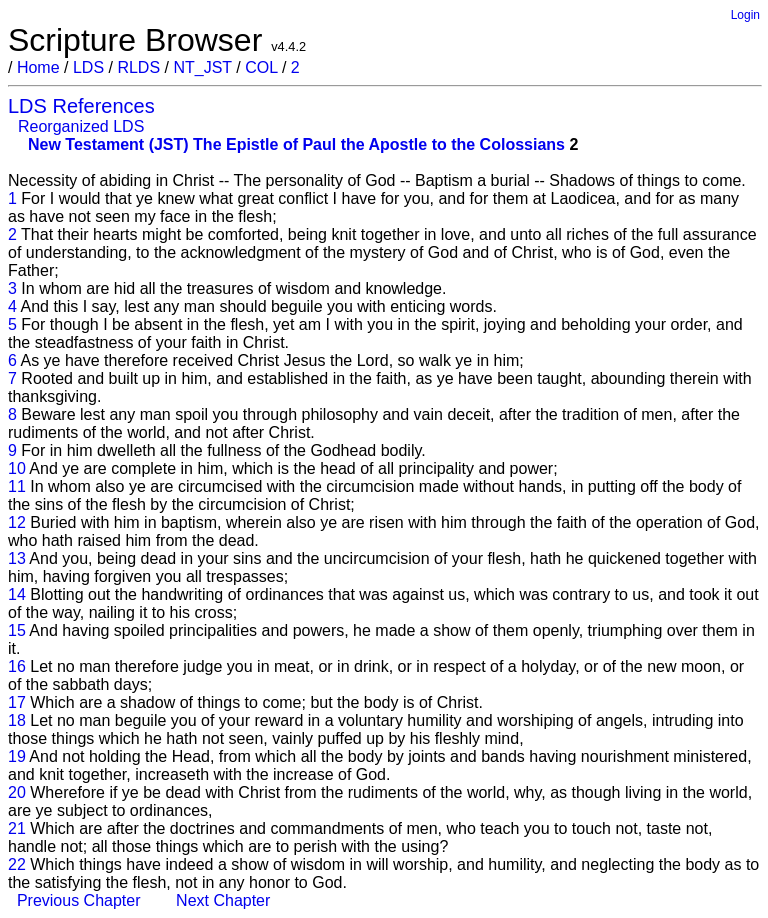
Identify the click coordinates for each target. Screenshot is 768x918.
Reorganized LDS (81, 126)
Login (745, 15)
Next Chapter (223, 900)
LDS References (81, 106)
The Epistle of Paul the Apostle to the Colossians (379, 144)
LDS (88, 67)
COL (261, 67)
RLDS (138, 67)
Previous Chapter (79, 900)
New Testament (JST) (108, 144)
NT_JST (202, 67)
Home (38, 67)
